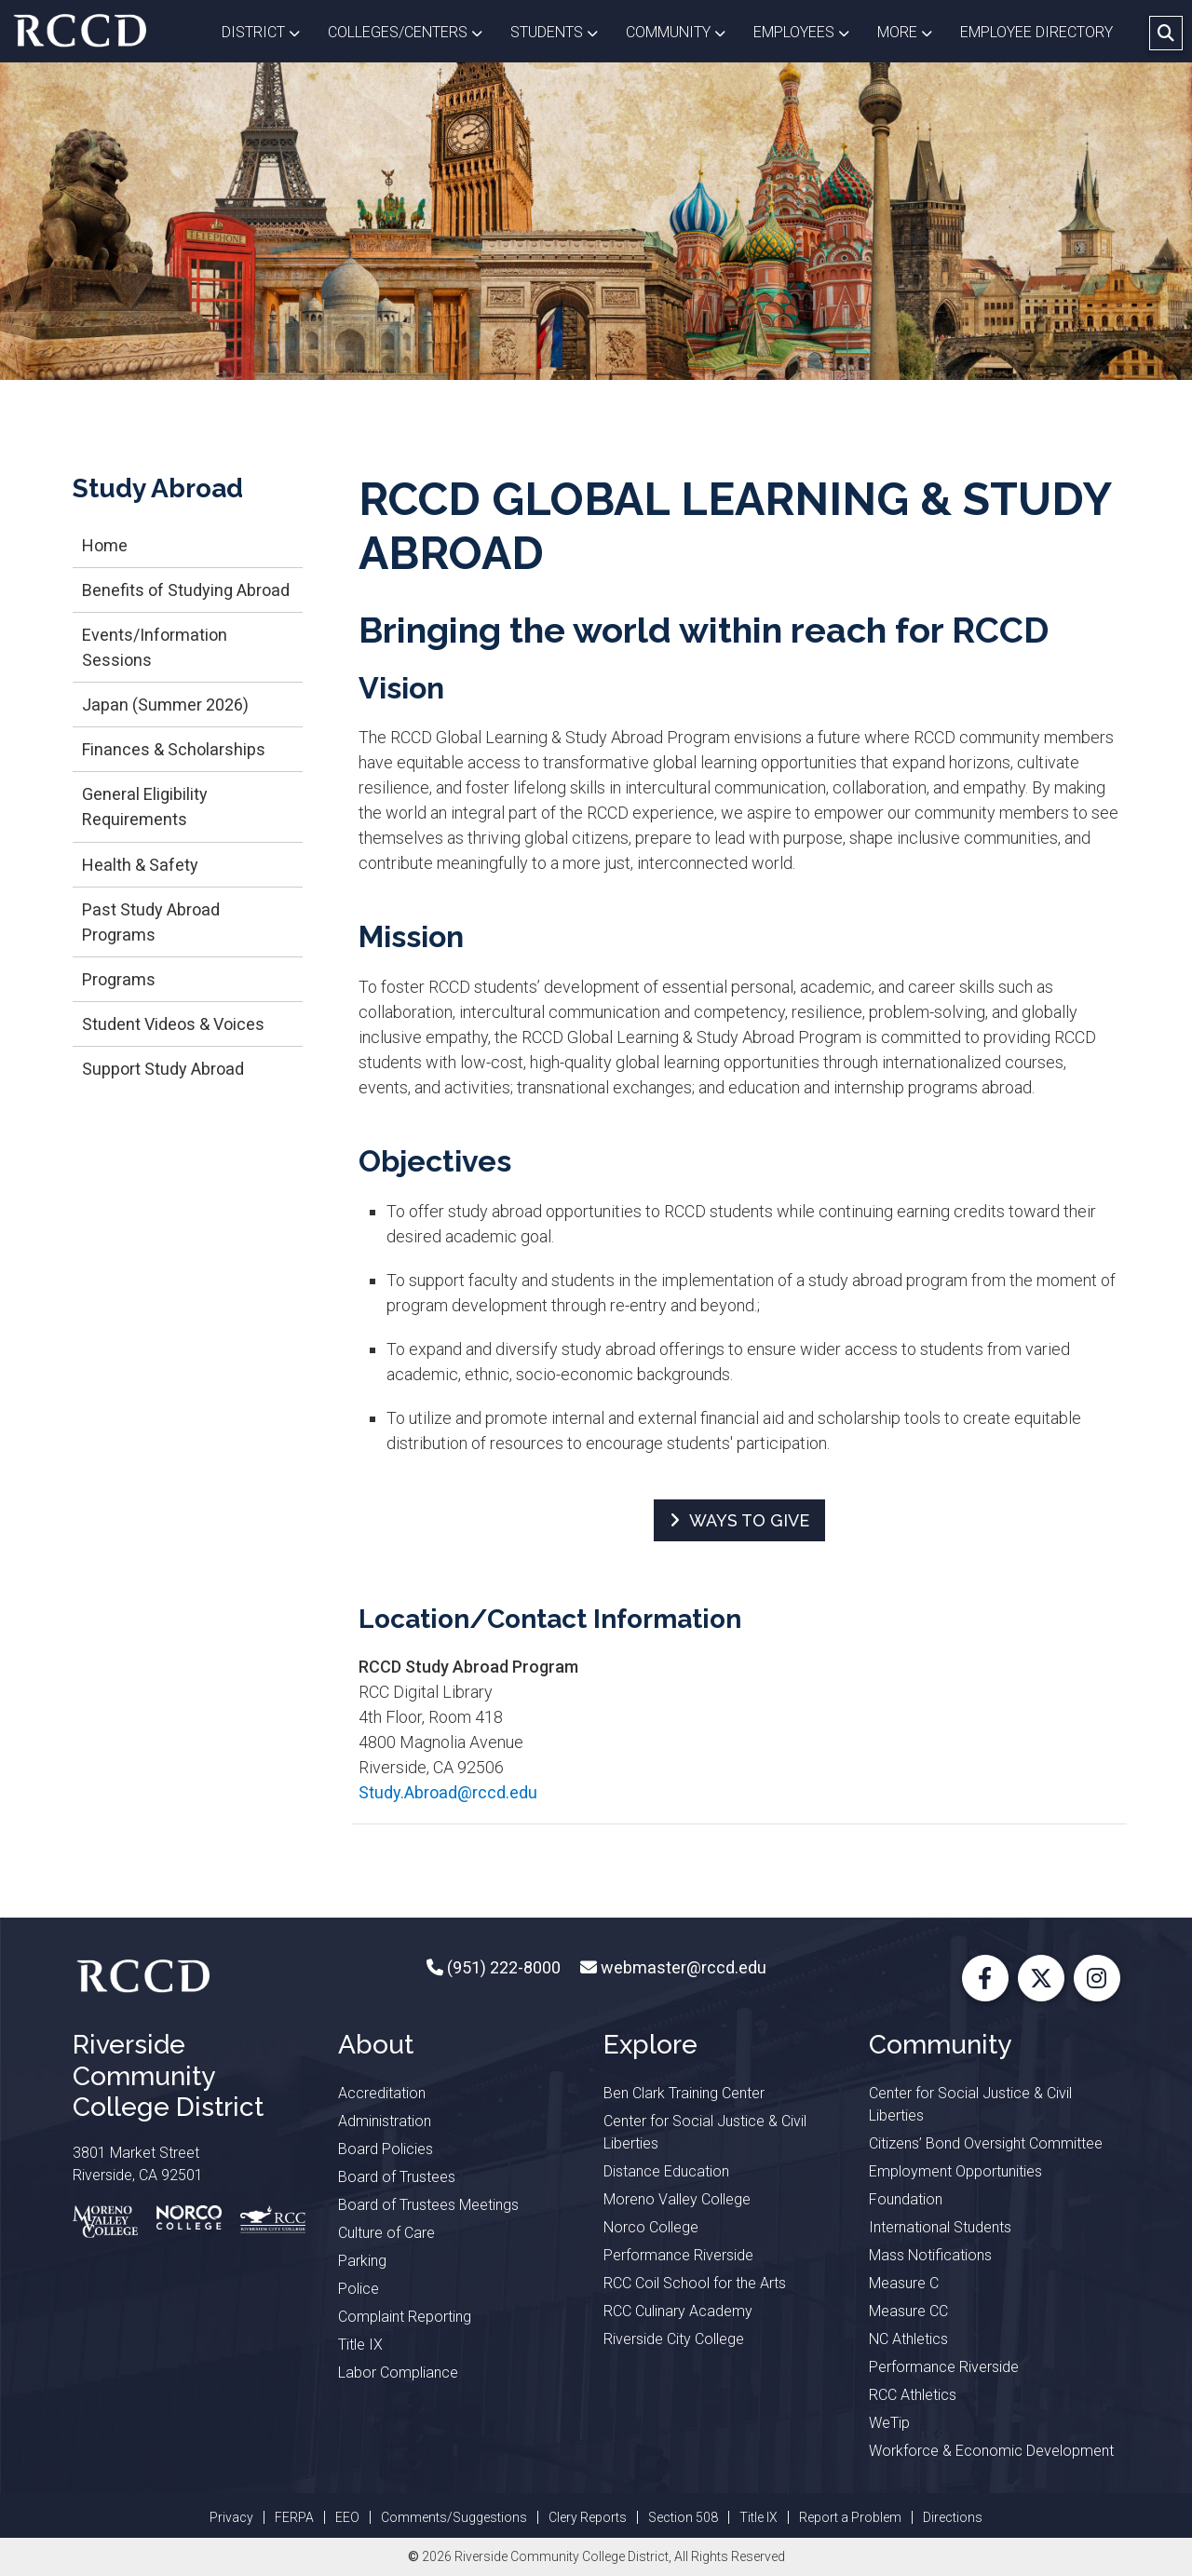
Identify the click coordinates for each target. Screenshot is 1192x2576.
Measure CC (908, 2311)
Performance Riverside (678, 2255)
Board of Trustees (396, 2177)
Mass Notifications (930, 2255)
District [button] (268, 30)
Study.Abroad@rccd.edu (448, 1792)
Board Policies (385, 2149)
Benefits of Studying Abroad (186, 590)
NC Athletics (908, 2339)
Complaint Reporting (404, 2316)
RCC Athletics (912, 2395)
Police (358, 2289)
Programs (119, 979)
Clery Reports (588, 2517)
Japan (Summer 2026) (165, 704)
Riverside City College (673, 2339)
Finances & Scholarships (173, 749)
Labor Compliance (398, 2372)
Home (105, 545)
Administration (384, 2121)
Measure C (904, 2283)
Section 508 (683, 2517)
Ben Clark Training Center (684, 2093)
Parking (362, 2261)
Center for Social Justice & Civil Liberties (704, 2132)
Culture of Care (386, 2233)
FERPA (294, 2517)
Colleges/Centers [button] (412, 30)
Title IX (360, 2344)
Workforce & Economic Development (991, 2451)
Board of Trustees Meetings (428, 2205)
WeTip (889, 2423)
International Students (940, 2227)
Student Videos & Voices (173, 1024)
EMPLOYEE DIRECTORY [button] (1038, 32)
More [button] (911, 30)
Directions (952, 2517)
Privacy (231, 2517)
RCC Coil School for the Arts (694, 2283)
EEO (347, 2517)
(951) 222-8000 (502, 1967)
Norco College (650, 2227)
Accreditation (382, 2093)
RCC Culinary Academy (677, 2311)
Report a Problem (850, 2517)
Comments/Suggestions (454, 2517)
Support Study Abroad (163, 1068)
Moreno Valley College (677, 2199)
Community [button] (682, 30)
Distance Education (666, 2171)
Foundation (905, 2199)
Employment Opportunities (955, 2171)
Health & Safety (140, 864)
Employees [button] (808, 30)
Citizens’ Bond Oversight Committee (986, 2143)
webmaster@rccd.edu (681, 1967)
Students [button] (561, 30)
